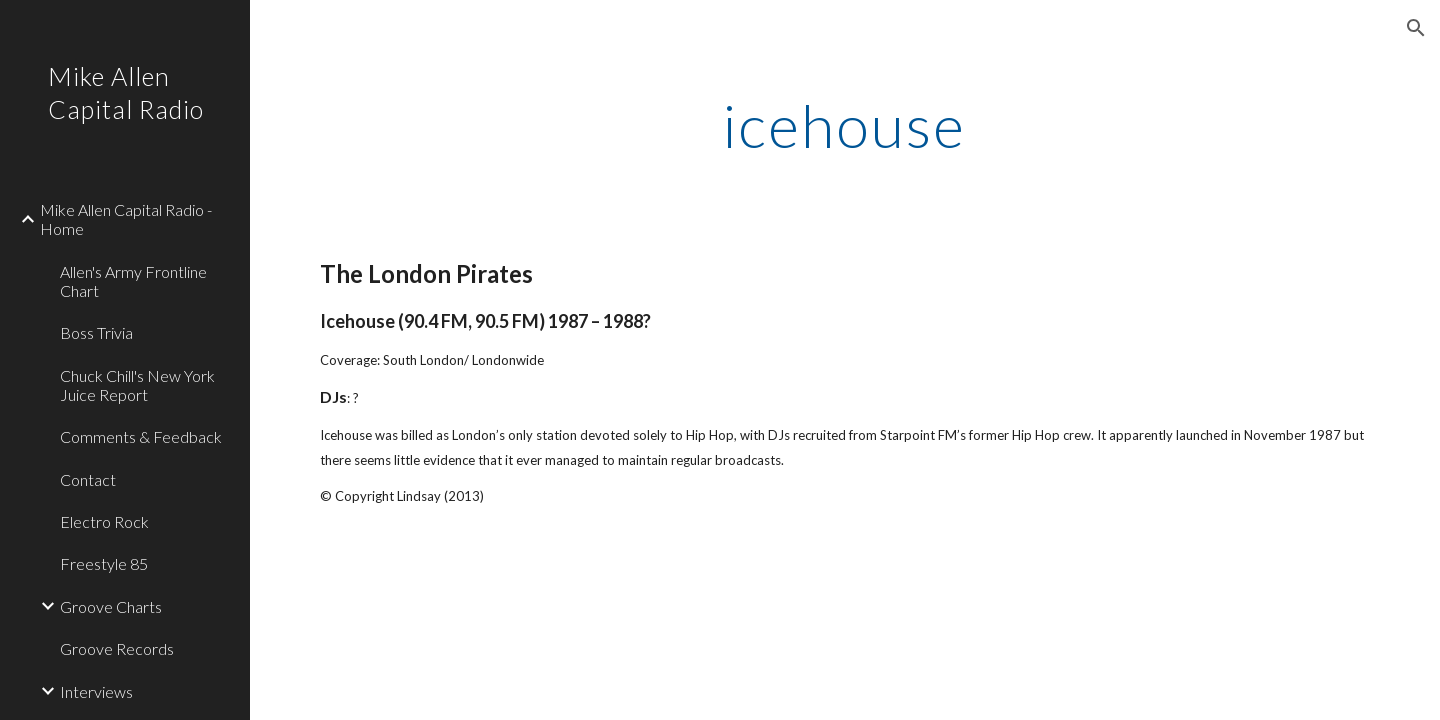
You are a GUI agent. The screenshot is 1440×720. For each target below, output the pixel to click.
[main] (845, 125)
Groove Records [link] (117, 648)
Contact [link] (88, 479)
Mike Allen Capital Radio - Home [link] (126, 219)
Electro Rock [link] (104, 521)
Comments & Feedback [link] (141, 436)
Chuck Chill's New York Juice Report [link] (137, 385)
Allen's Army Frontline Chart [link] (133, 281)
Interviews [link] (96, 691)
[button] (1416, 28)
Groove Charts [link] (111, 606)
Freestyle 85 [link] (104, 563)
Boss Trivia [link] (96, 332)
